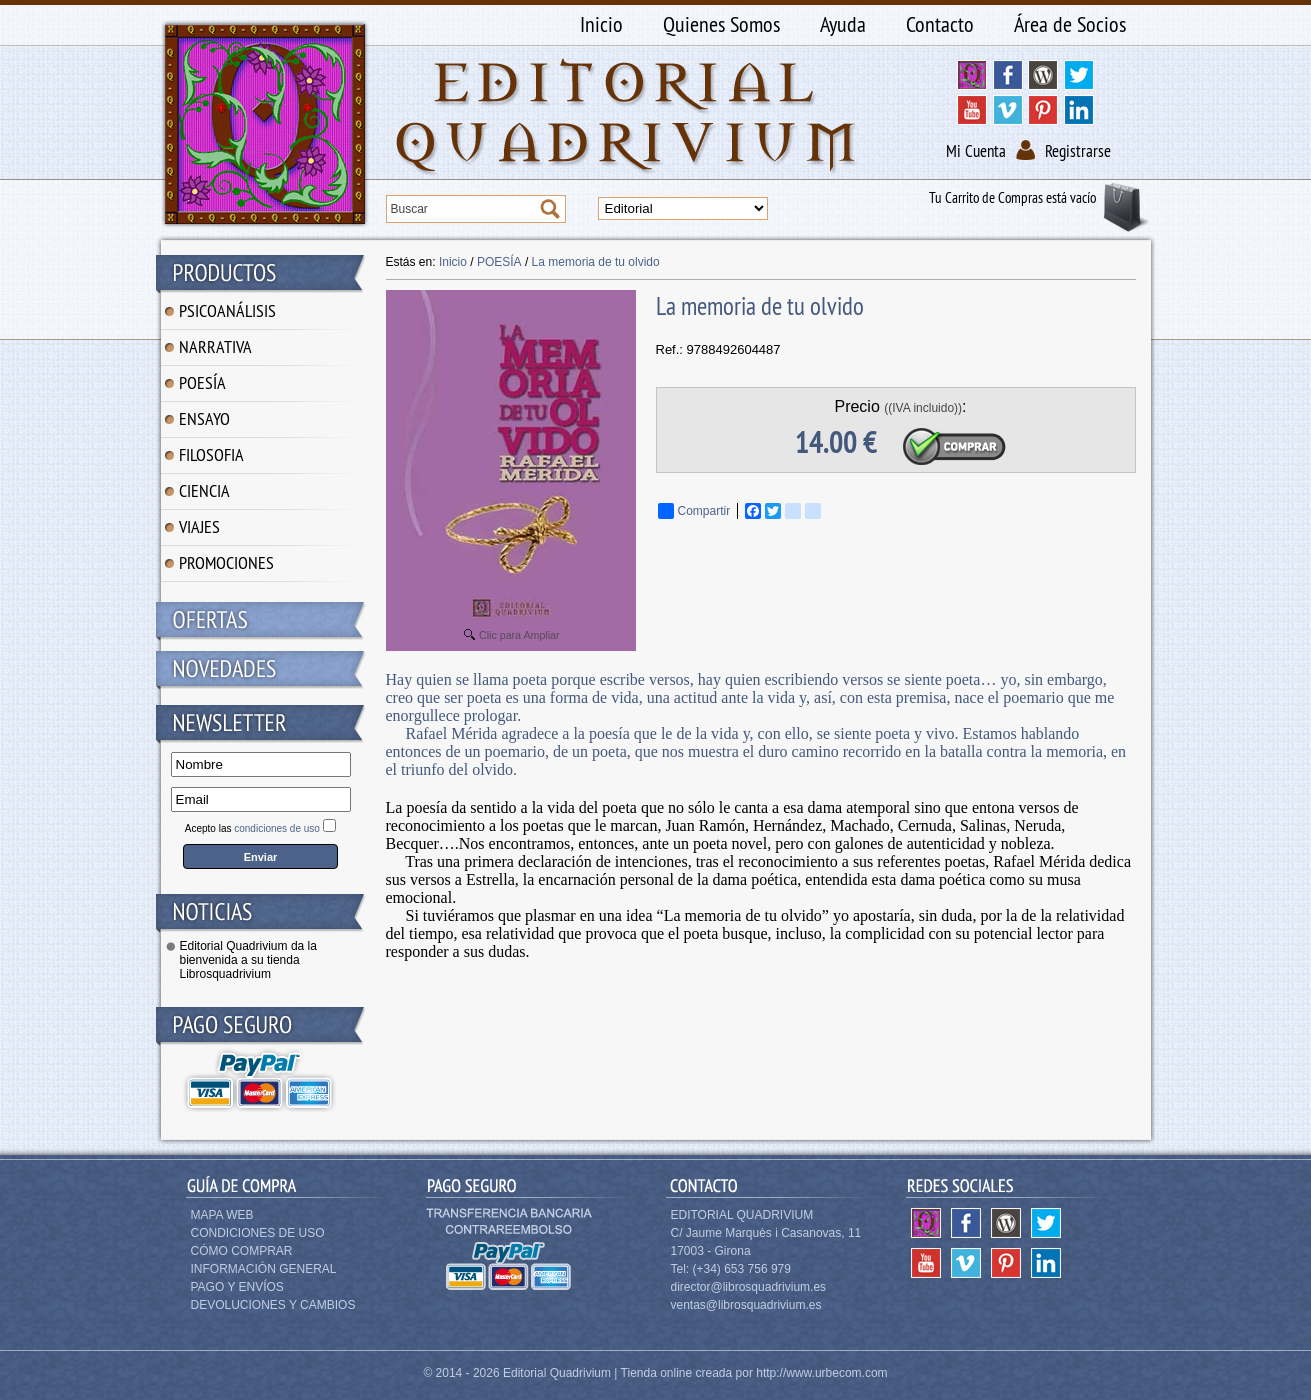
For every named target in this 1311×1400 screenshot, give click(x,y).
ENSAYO (204, 418)
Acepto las (252, 828)
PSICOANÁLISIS (227, 310)
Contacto (940, 24)
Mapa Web (222, 1215)
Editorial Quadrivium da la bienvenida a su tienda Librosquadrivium (248, 960)
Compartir (694, 511)
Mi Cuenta (976, 151)
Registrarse (1078, 151)
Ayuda (843, 24)
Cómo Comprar (242, 1251)
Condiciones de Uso (258, 1233)
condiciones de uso (277, 828)
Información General (264, 1269)
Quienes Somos (721, 24)
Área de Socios (1070, 24)
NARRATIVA (215, 346)
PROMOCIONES (226, 562)
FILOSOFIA (211, 454)
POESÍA (202, 382)
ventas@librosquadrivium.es (746, 1305)
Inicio (601, 24)
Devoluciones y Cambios (273, 1305)
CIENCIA (204, 490)
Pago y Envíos (237, 1287)
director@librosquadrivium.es (749, 1287)
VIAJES (199, 526)
